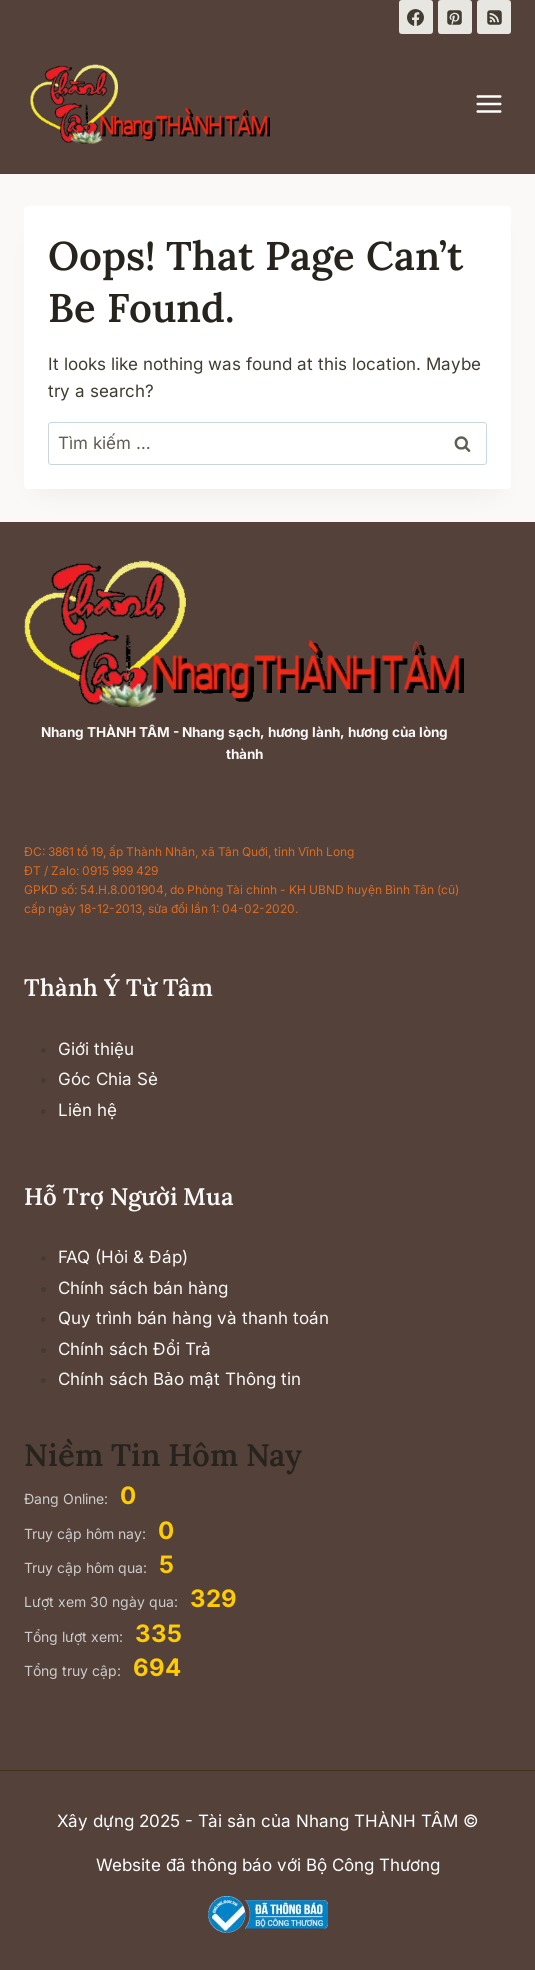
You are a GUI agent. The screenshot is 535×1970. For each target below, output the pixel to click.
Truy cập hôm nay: (87, 1533)
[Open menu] (499, 103)
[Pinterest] (455, 17)
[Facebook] (416, 17)
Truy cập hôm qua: (87, 1567)
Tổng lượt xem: (75, 1636)
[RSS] (494, 17)
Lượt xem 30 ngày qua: (103, 1601)
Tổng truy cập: (74, 1670)
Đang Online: (68, 1498)
